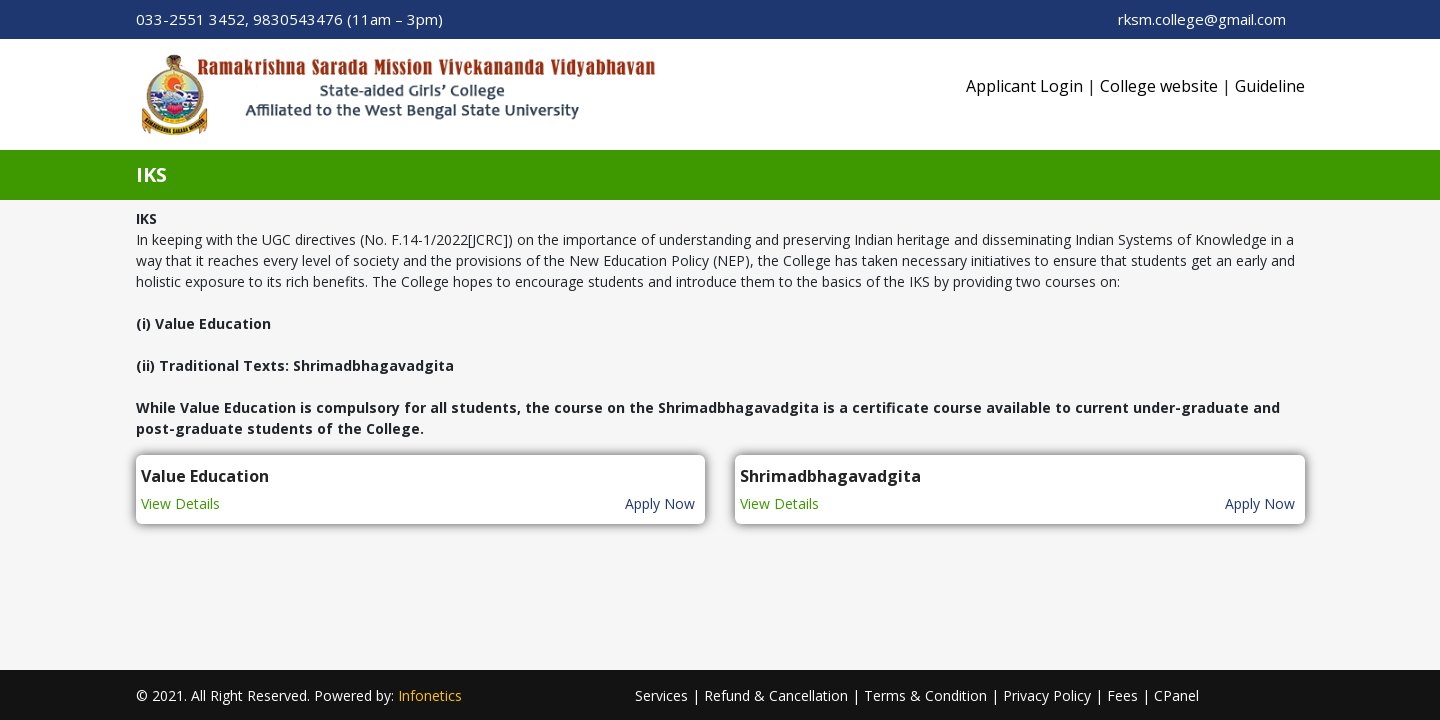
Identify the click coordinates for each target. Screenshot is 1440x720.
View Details (180, 503)
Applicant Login (1024, 86)
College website (1159, 86)
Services (661, 695)
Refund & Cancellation (776, 695)
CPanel (1176, 695)
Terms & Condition (925, 695)
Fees (1122, 695)
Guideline (1270, 86)
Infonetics (430, 695)
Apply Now (660, 503)
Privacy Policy (1047, 695)
